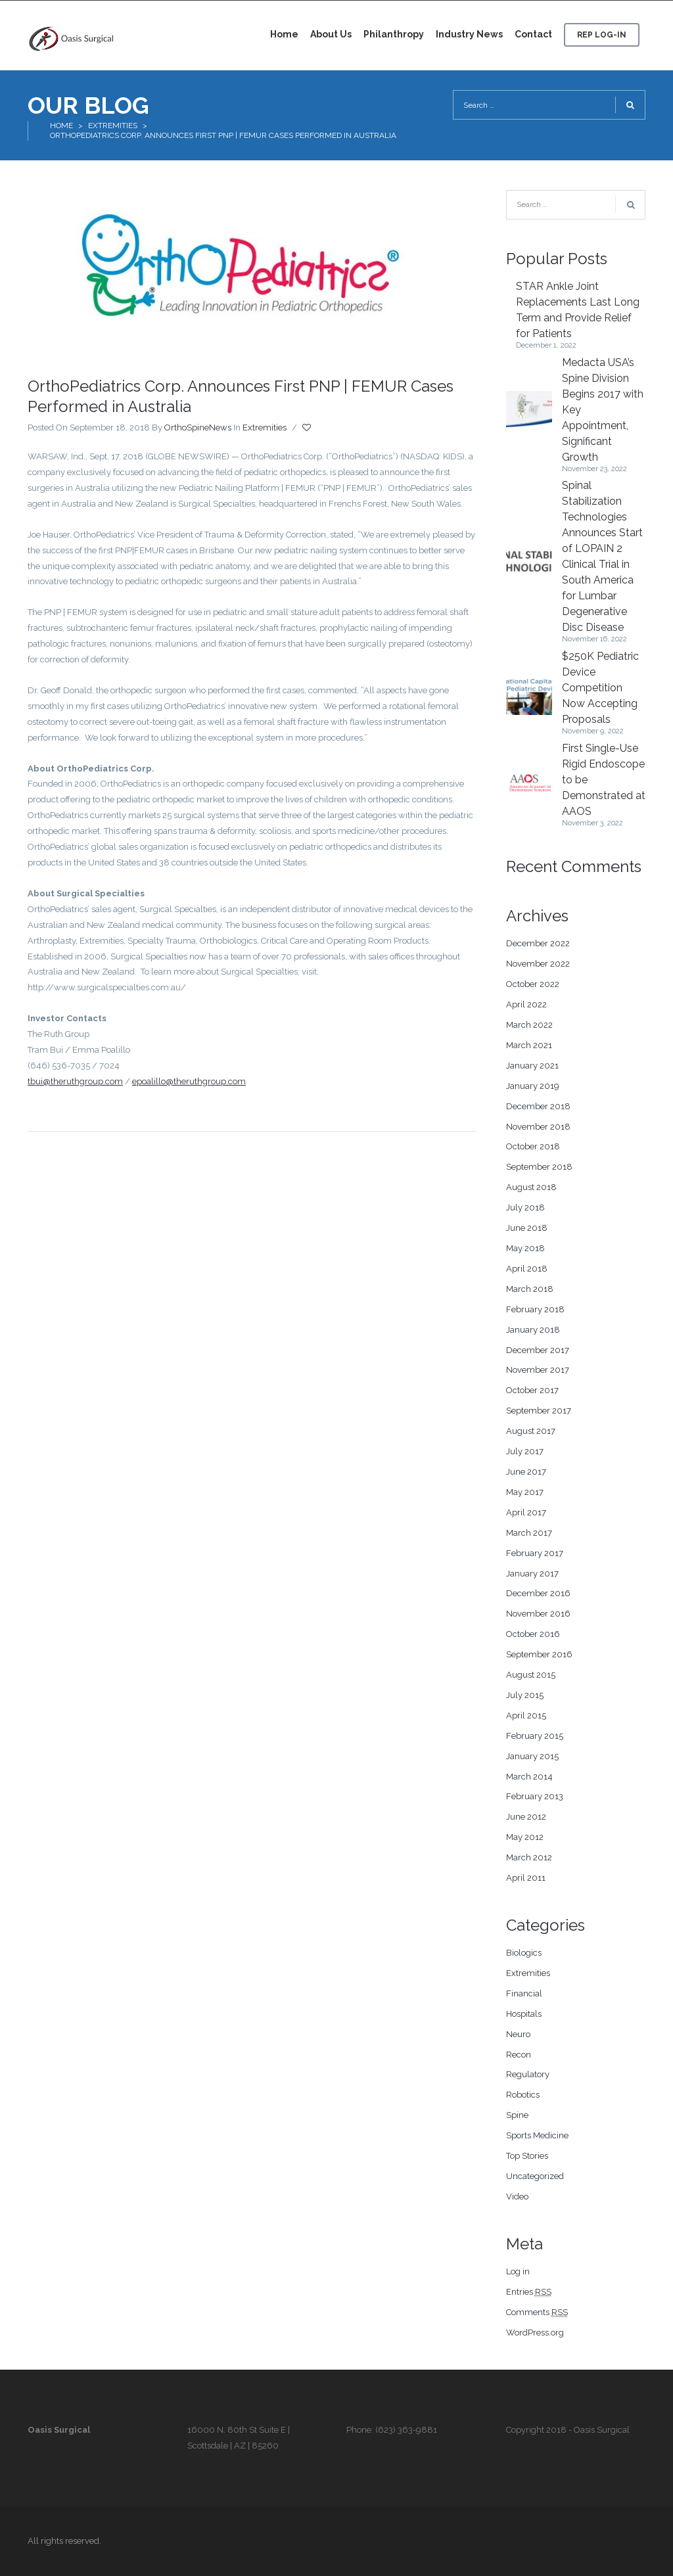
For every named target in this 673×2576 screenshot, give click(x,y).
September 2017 (538, 1410)
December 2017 (537, 1350)
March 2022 (529, 1025)
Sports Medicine (537, 2135)
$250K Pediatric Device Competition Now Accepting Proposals (600, 687)
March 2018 (529, 1289)
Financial (524, 1993)
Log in (518, 2271)
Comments (537, 2312)
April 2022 (526, 1004)
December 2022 (538, 943)
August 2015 (530, 1675)
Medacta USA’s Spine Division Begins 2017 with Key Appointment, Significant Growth (602, 409)
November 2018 (538, 1127)
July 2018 (525, 1207)
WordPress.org (535, 2332)
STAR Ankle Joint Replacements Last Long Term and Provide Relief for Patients (577, 310)
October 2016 (533, 1634)
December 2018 (538, 1106)
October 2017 (532, 1390)
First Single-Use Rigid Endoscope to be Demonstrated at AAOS (603, 779)
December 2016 (538, 1593)
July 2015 (525, 1695)
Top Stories (527, 2156)
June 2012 (526, 1817)
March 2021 (529, 1045)
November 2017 (537, 1370)
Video (517, 2196)
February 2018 (535, 1309)
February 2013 (534, 1796)
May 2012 (525, 1837)
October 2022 (532, 984)
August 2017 (530, 1431)
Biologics (524, 1953)
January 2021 (532, 1065)
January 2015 (532, 1756)
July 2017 (525, 1451)
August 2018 (531, 1187)
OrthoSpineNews (197, 427)
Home (61, 125)
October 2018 (533, 1146)
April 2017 (526, 1512)
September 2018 (539, 1167)
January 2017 (532, 1573)
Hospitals (524, 2014)
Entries (528, 2292)
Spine (517, 2115)
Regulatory (527, 2074)
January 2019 (532, 1086)
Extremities (112, 125)
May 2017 (525, 1492)
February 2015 (534, 1736)
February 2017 (534, 1553)
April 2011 (525, 1878)
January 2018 (533, 1330)
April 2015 (526, 1715)
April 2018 (526, 1269)
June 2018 (526, 1228)
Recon (518, 2054)
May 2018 (525, 1248)
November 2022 (538, 964)
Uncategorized (535, 2176)
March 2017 (529, 1533)
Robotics (523, 2095)
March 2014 (529, 1777)
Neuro (518, 2034)
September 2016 (539, 1654)
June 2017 (526, 1472)
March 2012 (529, 1857)
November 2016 (538, 1614)
